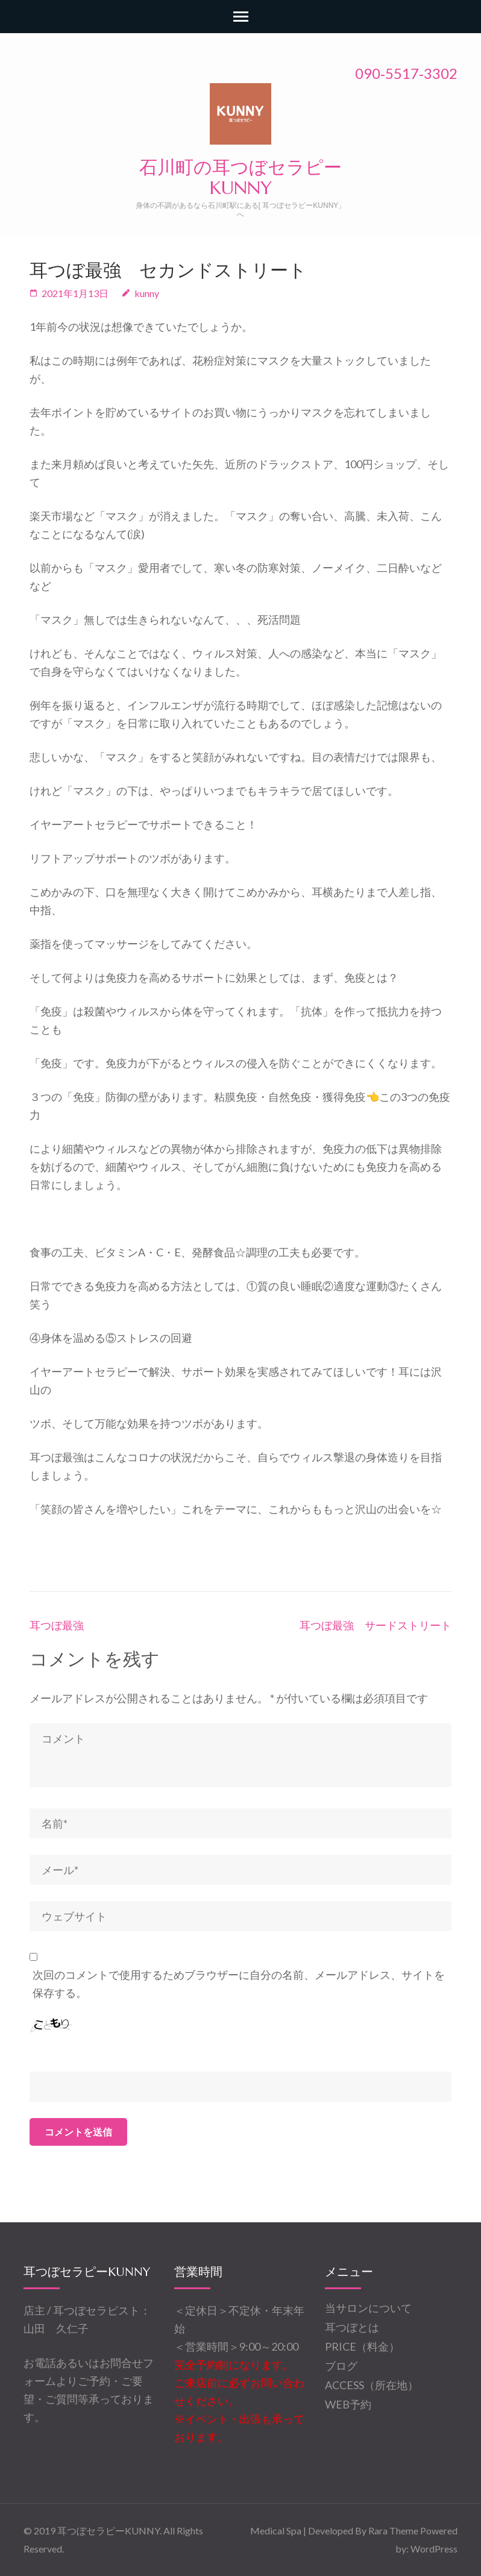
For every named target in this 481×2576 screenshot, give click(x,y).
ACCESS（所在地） (371, 2385)
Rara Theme (393, 2530)
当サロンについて (368, 2307)
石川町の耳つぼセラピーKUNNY (240, 177)
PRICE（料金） (362, 2346)
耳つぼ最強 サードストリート (375, 1625)
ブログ (341, 2365)
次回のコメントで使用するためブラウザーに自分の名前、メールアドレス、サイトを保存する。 (239, 1983)
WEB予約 (348, 2404)
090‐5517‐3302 (406, 73)
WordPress (433, 2548)
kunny (146, 293)
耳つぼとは (352, 2327)
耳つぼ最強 (57, 1625)
